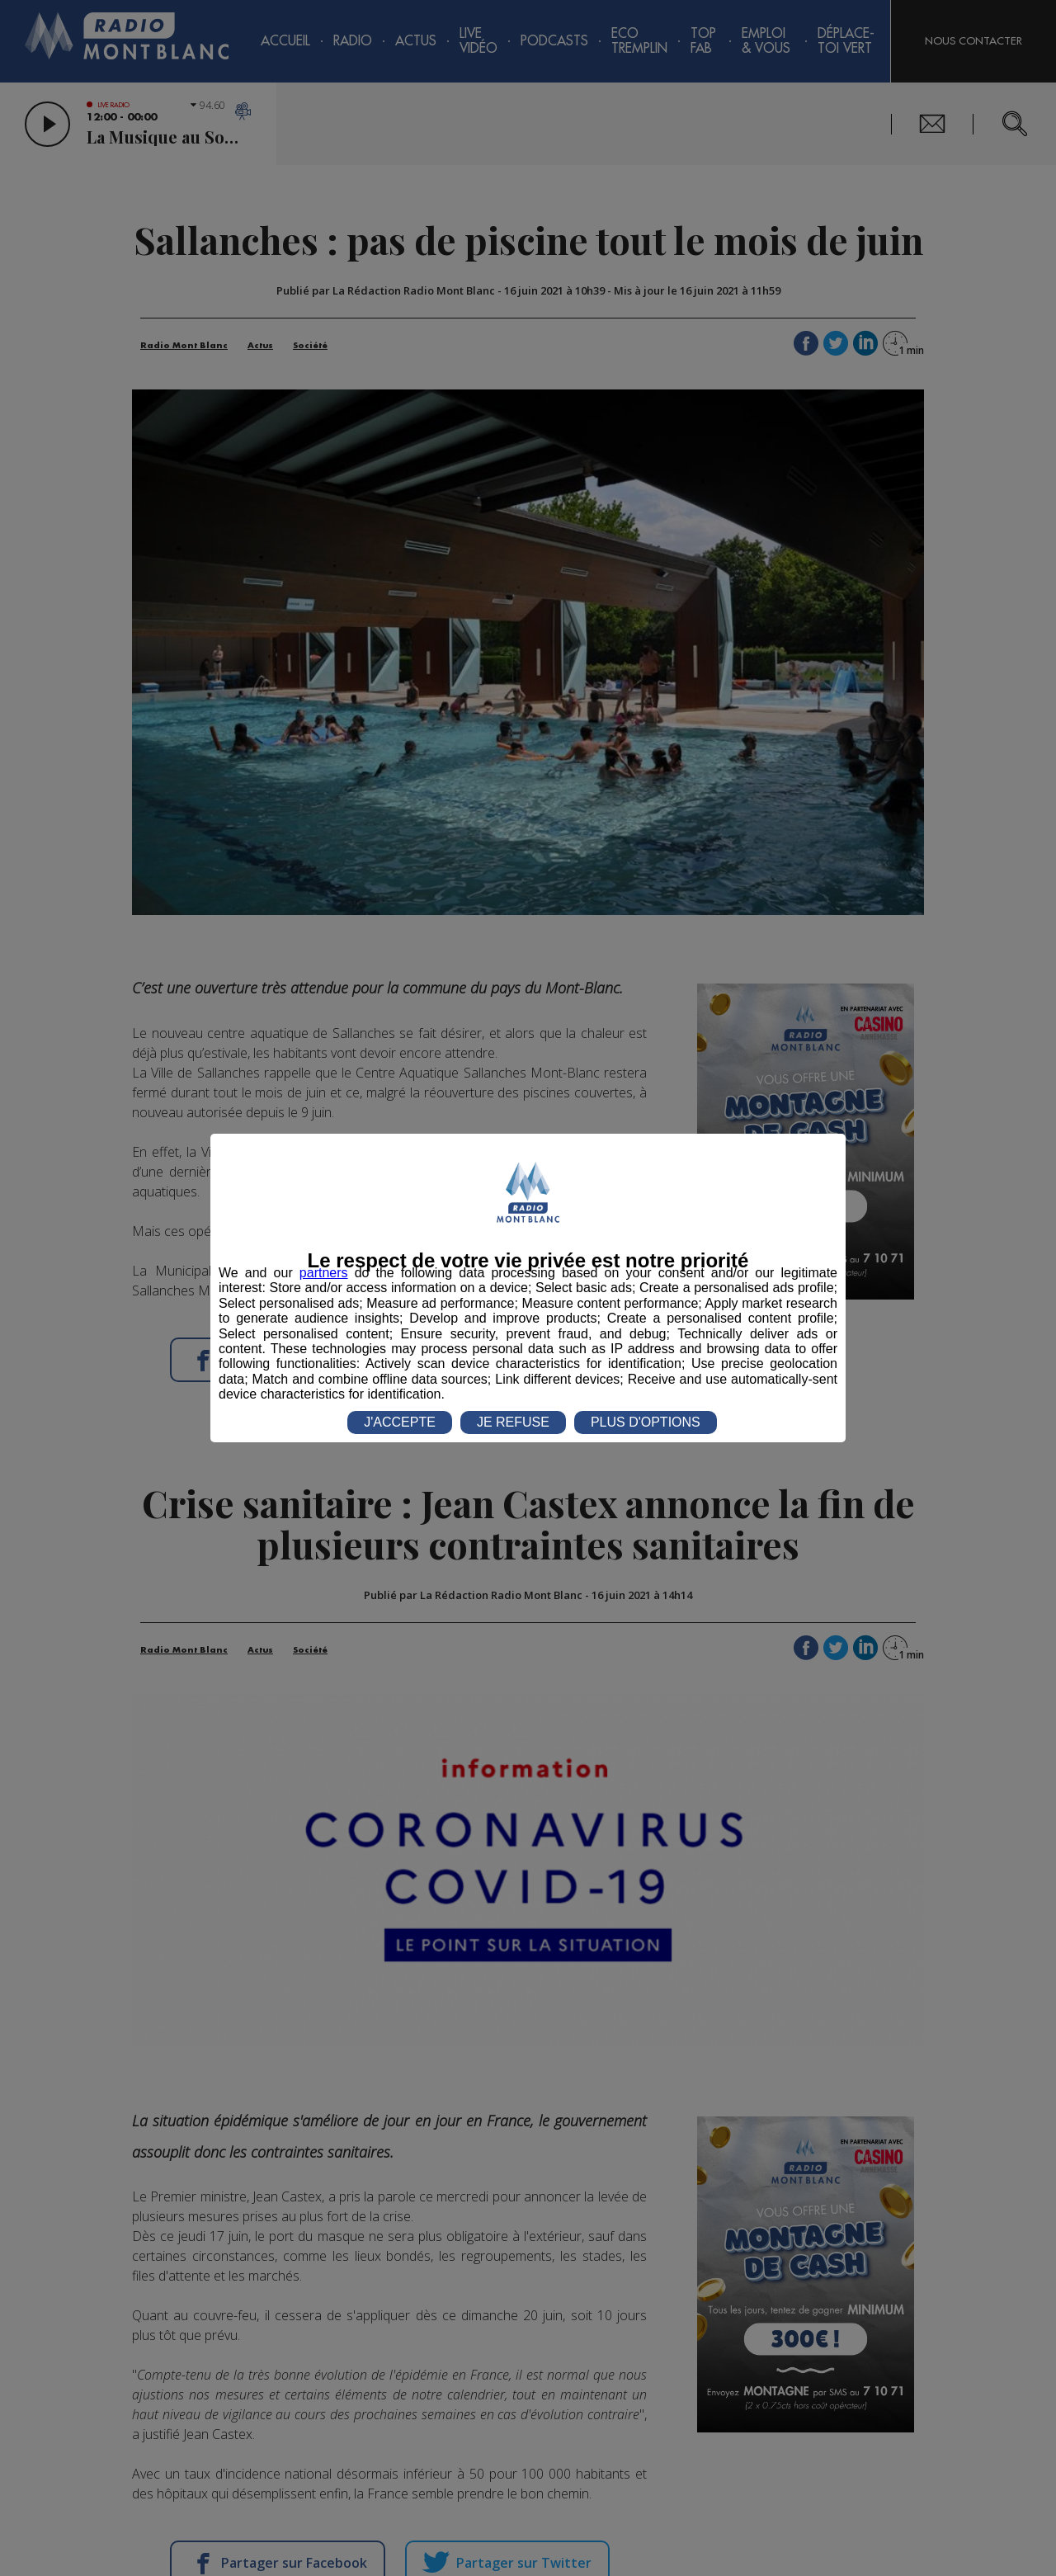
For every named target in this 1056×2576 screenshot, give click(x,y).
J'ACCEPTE (400, 1422)
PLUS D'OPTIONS (645, 1422)
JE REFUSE (513, 1422)
